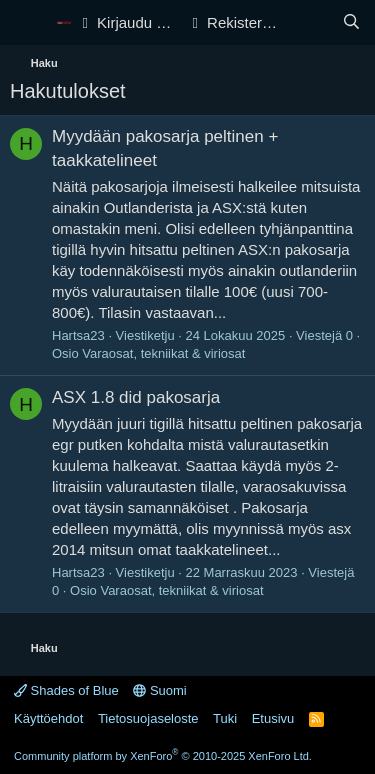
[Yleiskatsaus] (311, 22)
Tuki (225, 718)
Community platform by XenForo (163, 756)
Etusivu (273, 718)
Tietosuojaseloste (148, 718)
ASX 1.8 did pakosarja (136, 397)
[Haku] (351, 22)
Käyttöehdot (48, 718)
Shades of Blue (66, 690)
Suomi (159, 690)
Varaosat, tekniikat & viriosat (163, 353)
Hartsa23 (78, 335)
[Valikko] (27, 23)
